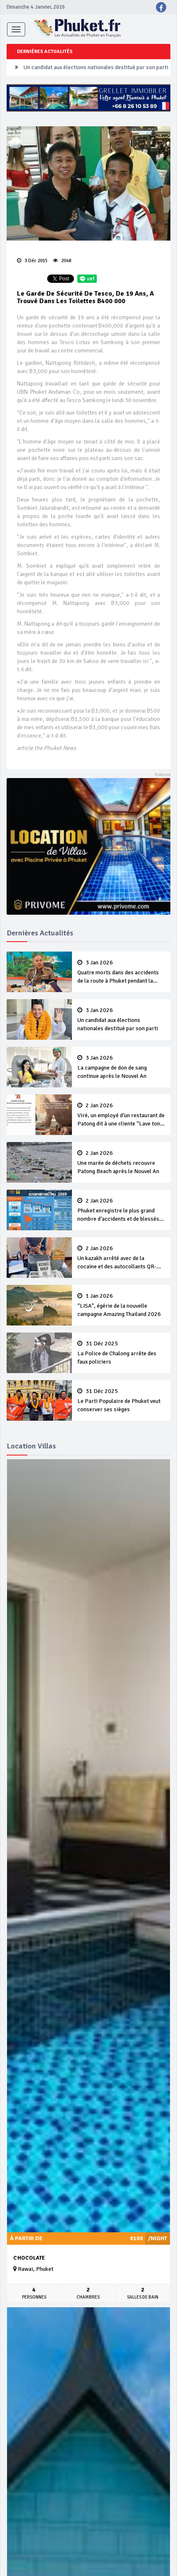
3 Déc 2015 (32, 261)
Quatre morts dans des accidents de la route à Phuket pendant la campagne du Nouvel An (121, 972)
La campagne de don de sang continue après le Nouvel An (121, 1067)
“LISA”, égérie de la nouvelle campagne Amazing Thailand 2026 (121, 1305)
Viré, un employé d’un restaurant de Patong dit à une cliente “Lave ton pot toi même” (121, 1115)
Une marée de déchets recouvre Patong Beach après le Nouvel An (121, 1162)
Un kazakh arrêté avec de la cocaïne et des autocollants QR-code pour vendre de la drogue (121, 1258)
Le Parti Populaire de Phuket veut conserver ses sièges (121, 1400)
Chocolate (29, 2258)
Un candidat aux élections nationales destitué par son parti (96, 67)
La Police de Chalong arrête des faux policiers (121, 1352)
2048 (62, 261)
